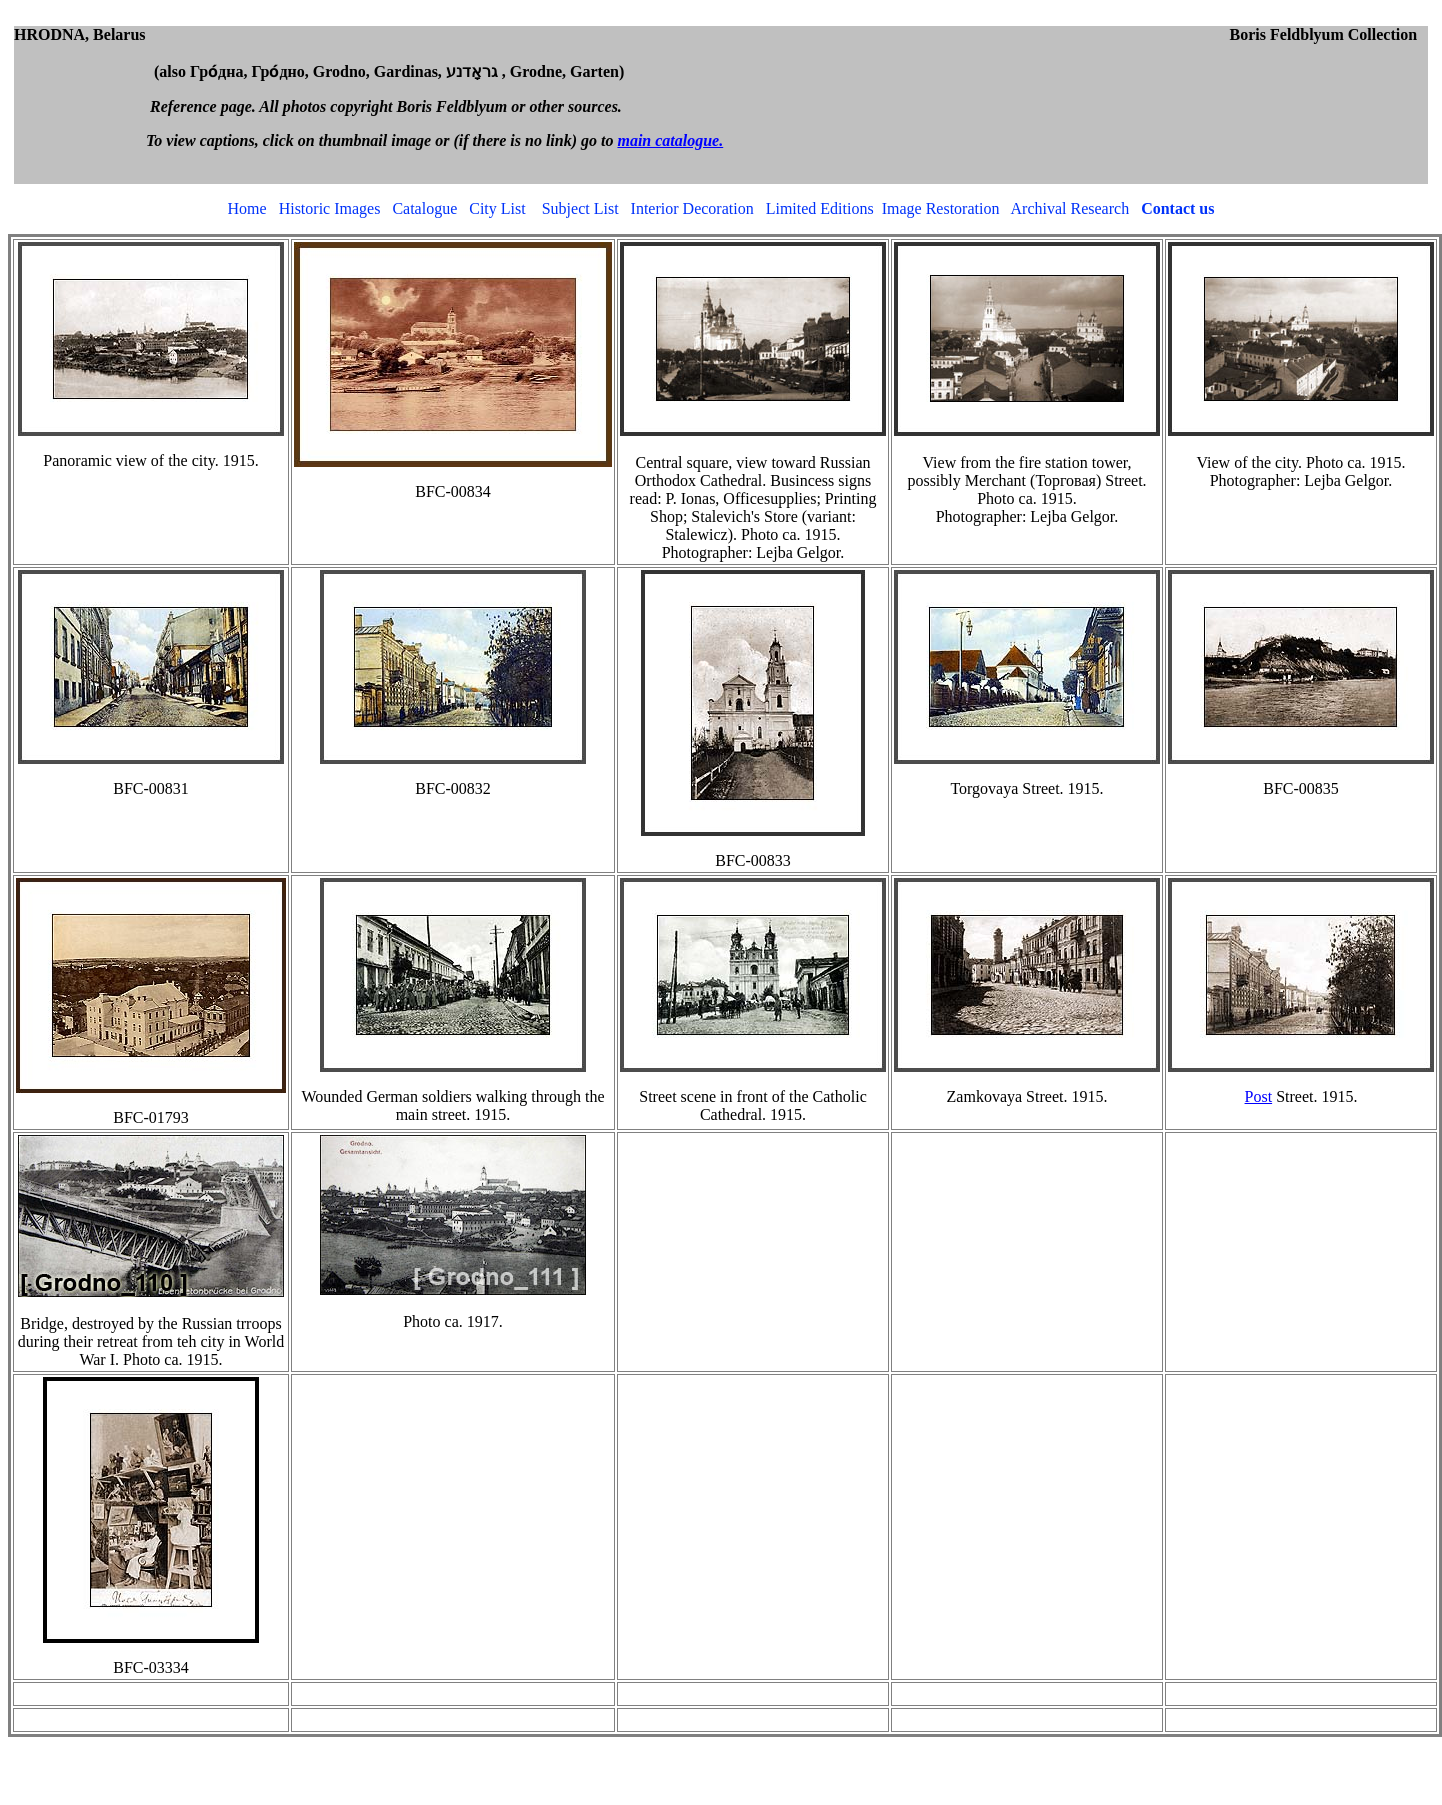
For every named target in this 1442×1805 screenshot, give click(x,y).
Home (247, 208)
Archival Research (1070, 208)
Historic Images (330, 208)
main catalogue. (670, 140)
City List (497, 208)
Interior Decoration (692, 208)
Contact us (1177, 208)
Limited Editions (820, 208)
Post (1259, 1096)
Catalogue (424, 208)
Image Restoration (941, 208)
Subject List (580, 208)
